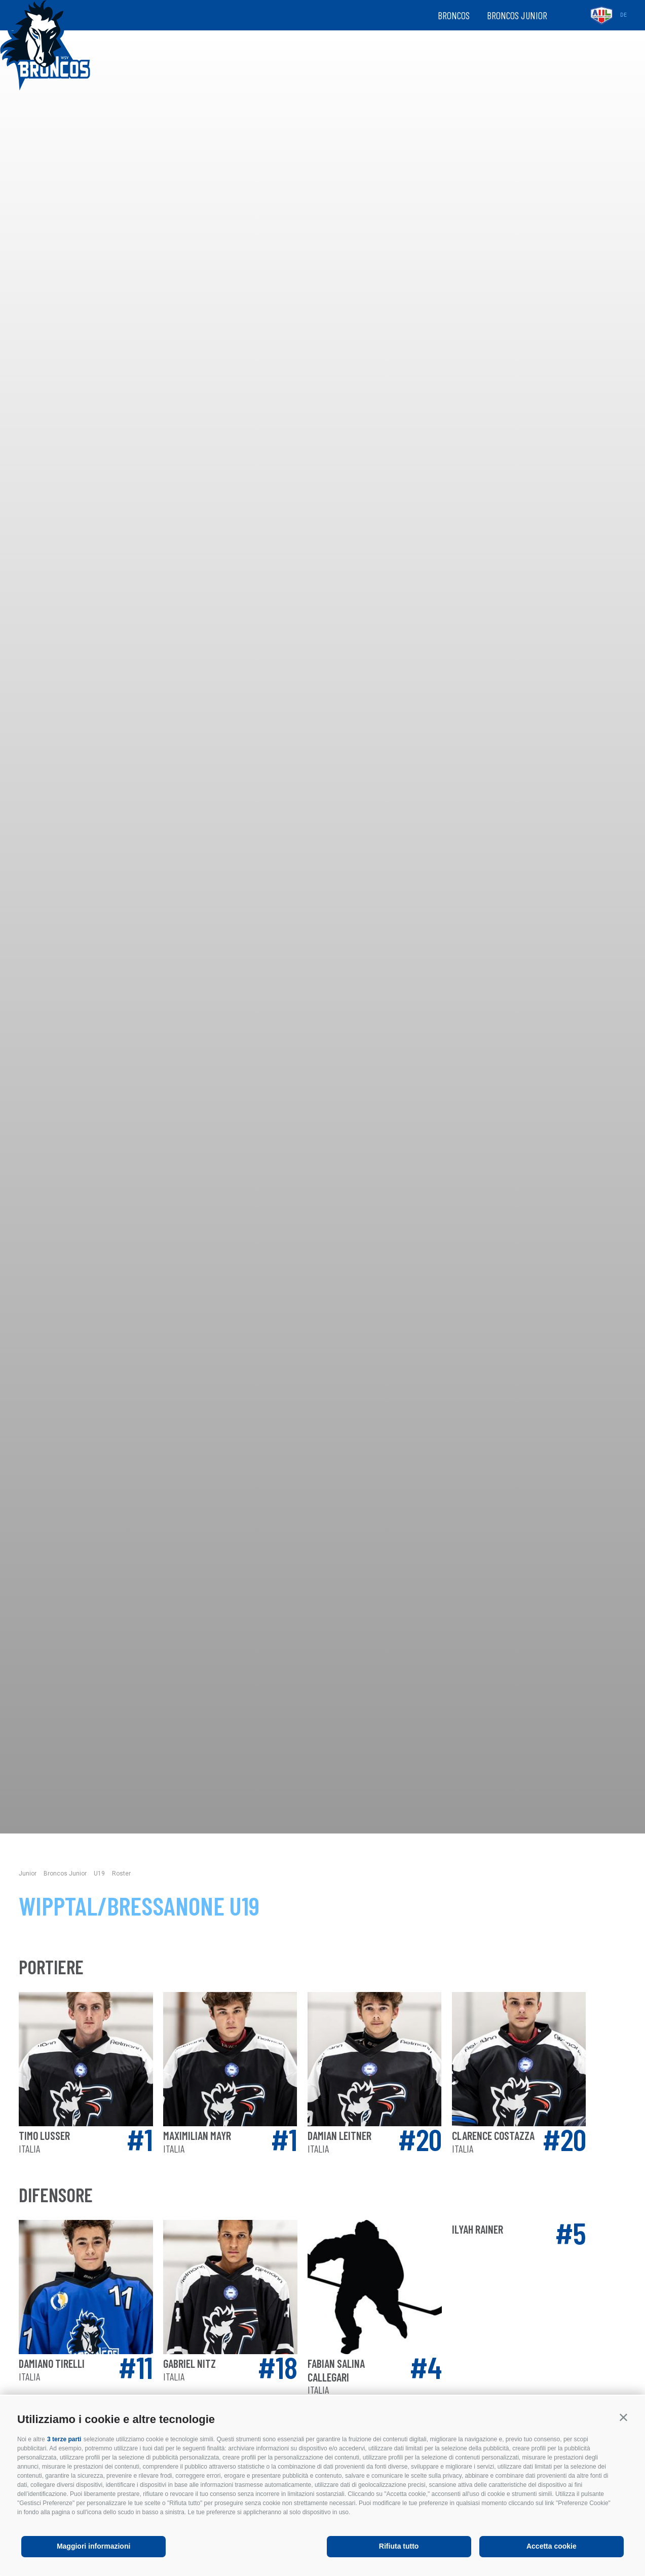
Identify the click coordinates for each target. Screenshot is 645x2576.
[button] (623, 2417)
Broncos (454, 15)
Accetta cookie (551, 2546)
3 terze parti (64, 2439)
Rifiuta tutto (399, 2546)
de (623, 15)
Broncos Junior (517, 15)
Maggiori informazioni (93, 2546)
